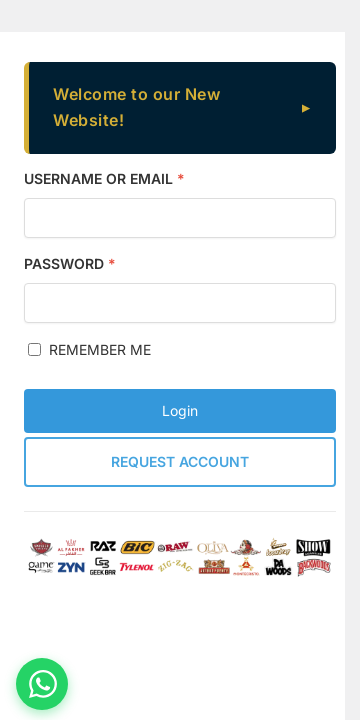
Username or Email (104, 178)
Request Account (180, 461)
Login (180, 410)
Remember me (89, 349)
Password (70, 263)
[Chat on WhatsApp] (42, 684)
